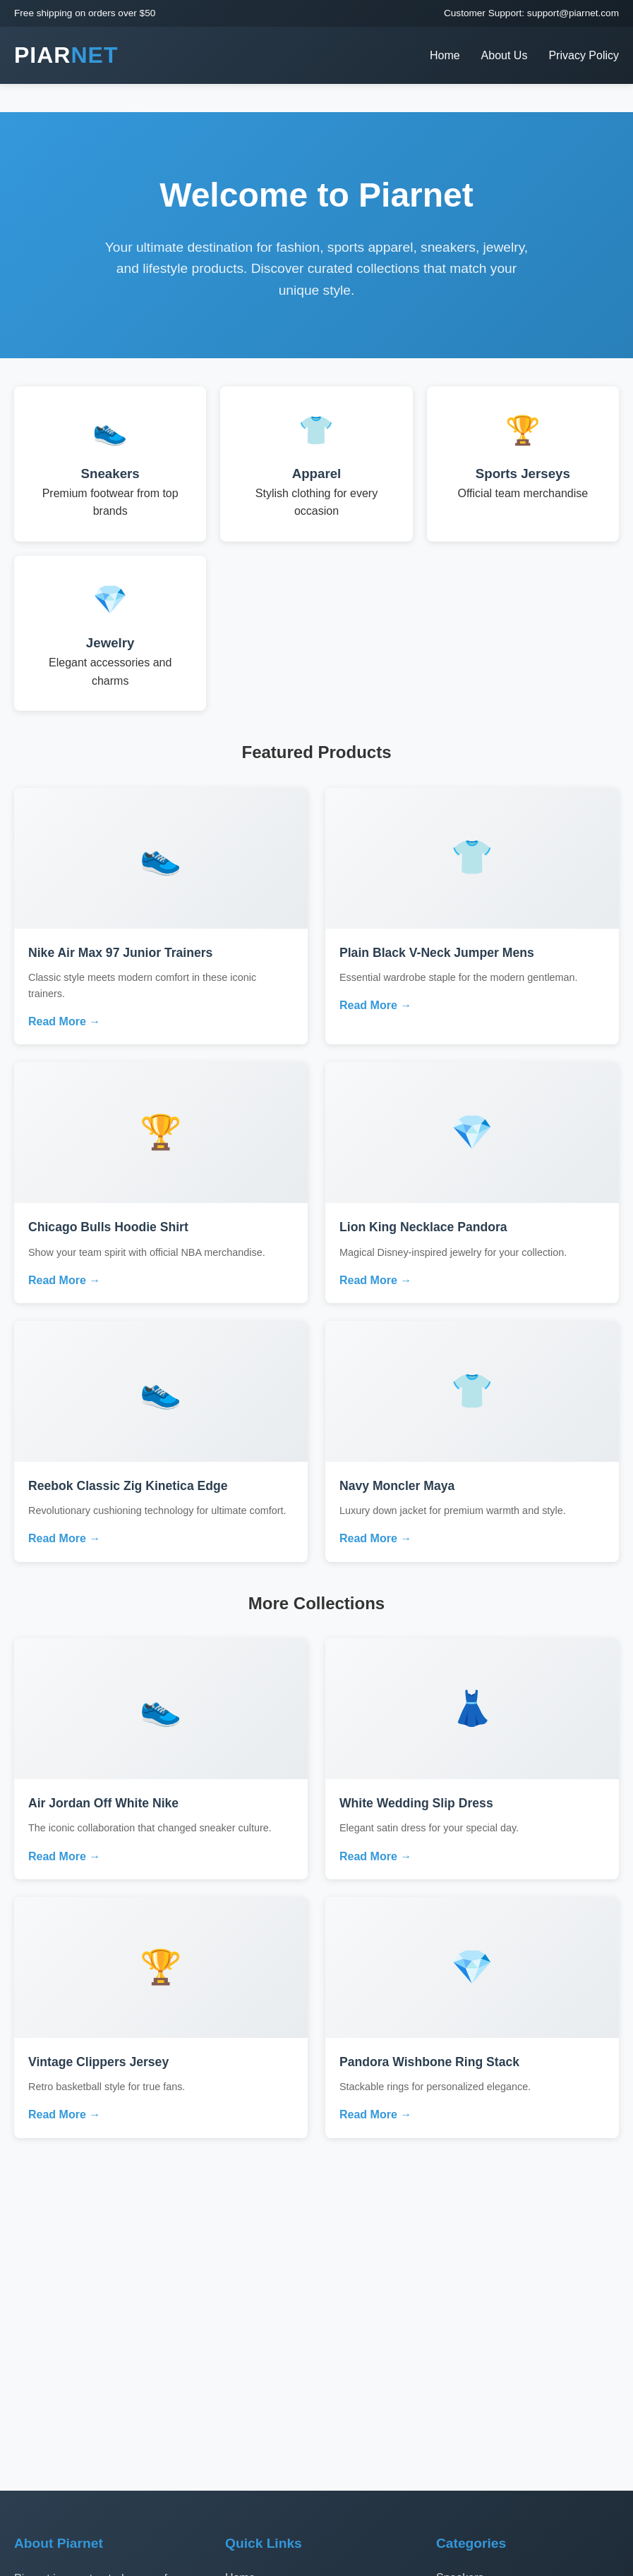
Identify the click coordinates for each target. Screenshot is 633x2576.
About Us (504, 55)
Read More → (64, 1021)
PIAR (66, 55)
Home (445, 55)
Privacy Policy (583, 55)
